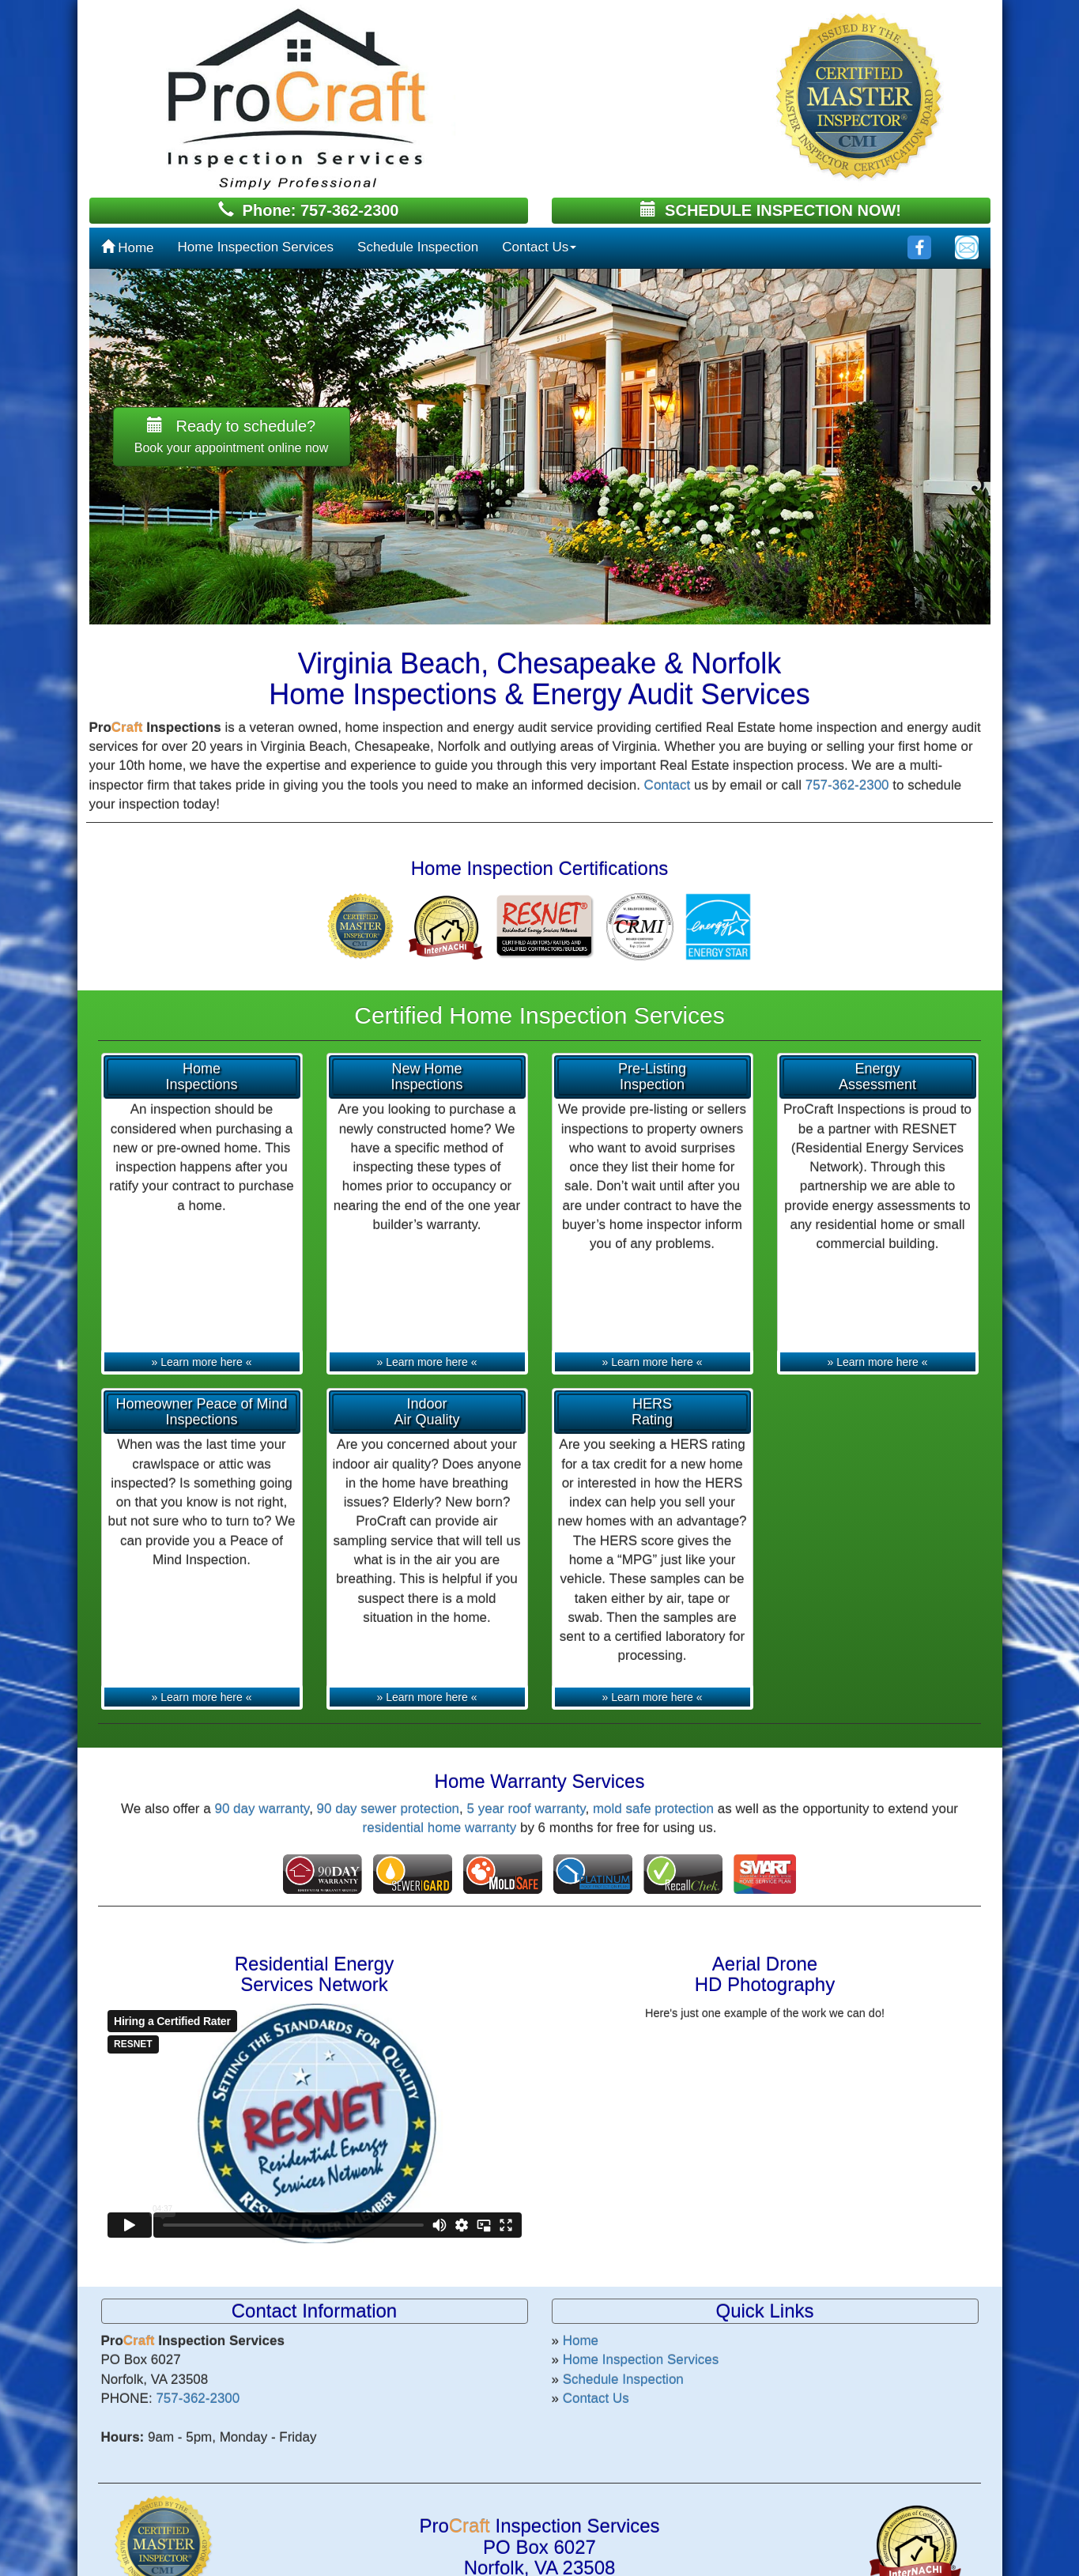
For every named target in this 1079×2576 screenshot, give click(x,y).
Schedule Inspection (417, 247)
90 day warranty (261, 1808)
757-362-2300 (847, 785)
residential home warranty (440, 1827)
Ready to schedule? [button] (231, 436)
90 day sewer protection (388, 1808)
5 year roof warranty (526, 1808)
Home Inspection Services (256, 247)
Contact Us (539, 247)
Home (127, 247)
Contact (667, 785)
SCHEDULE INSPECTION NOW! (770, 210)
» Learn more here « (202, 1362)
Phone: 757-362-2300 (308, 210)
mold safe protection (653, 1808)
